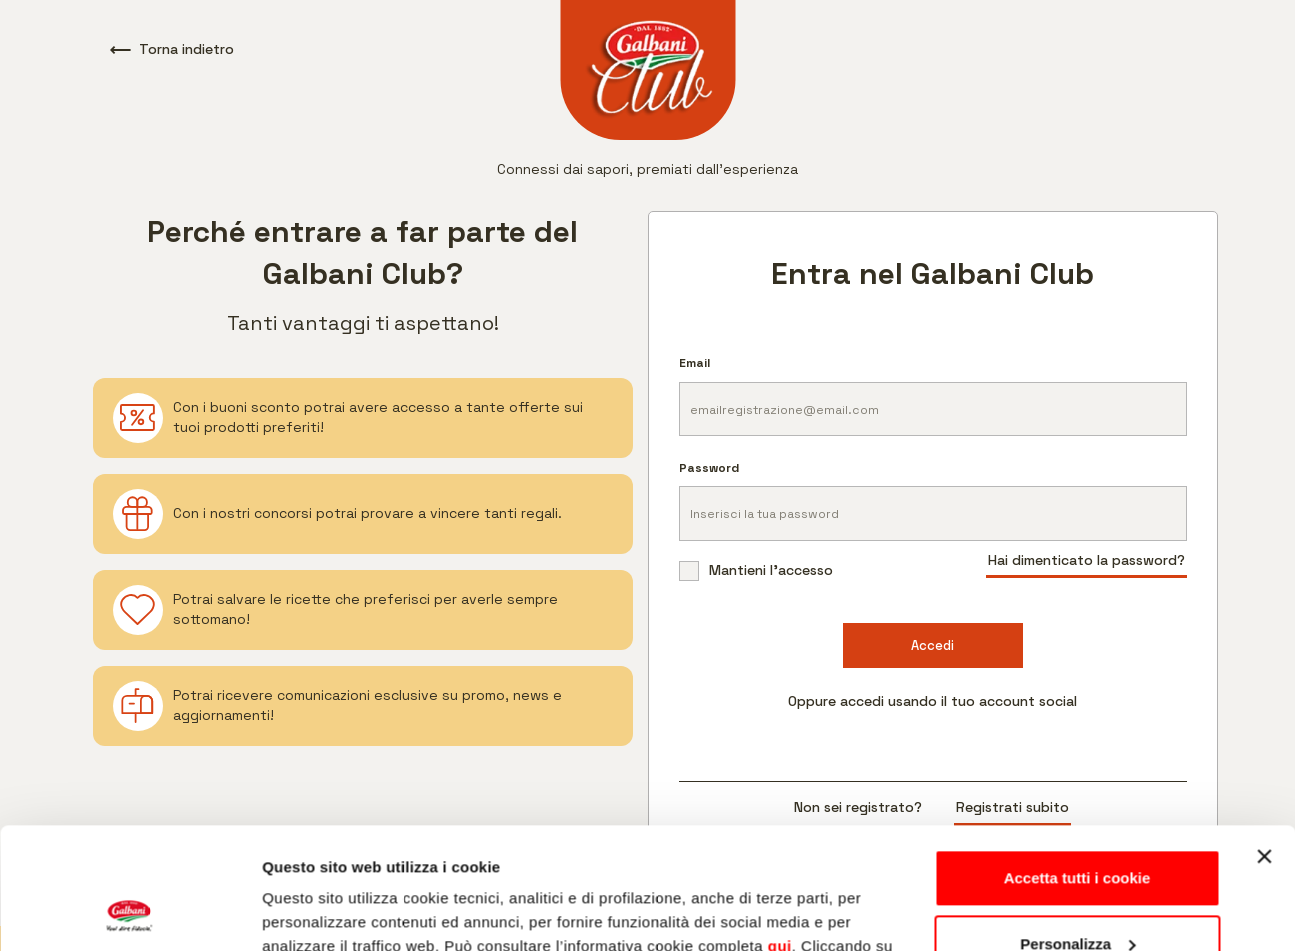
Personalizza (1077, 829)
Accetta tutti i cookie (1077, 764)
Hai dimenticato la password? (1086, 560)
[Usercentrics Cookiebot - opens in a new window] (129, 912)
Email (694, 363)
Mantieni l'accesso (756, 570)
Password (709, 468)
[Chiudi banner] (1264, 743)
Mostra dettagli (316, 911)
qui (780, 832)
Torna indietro (172, 49)
